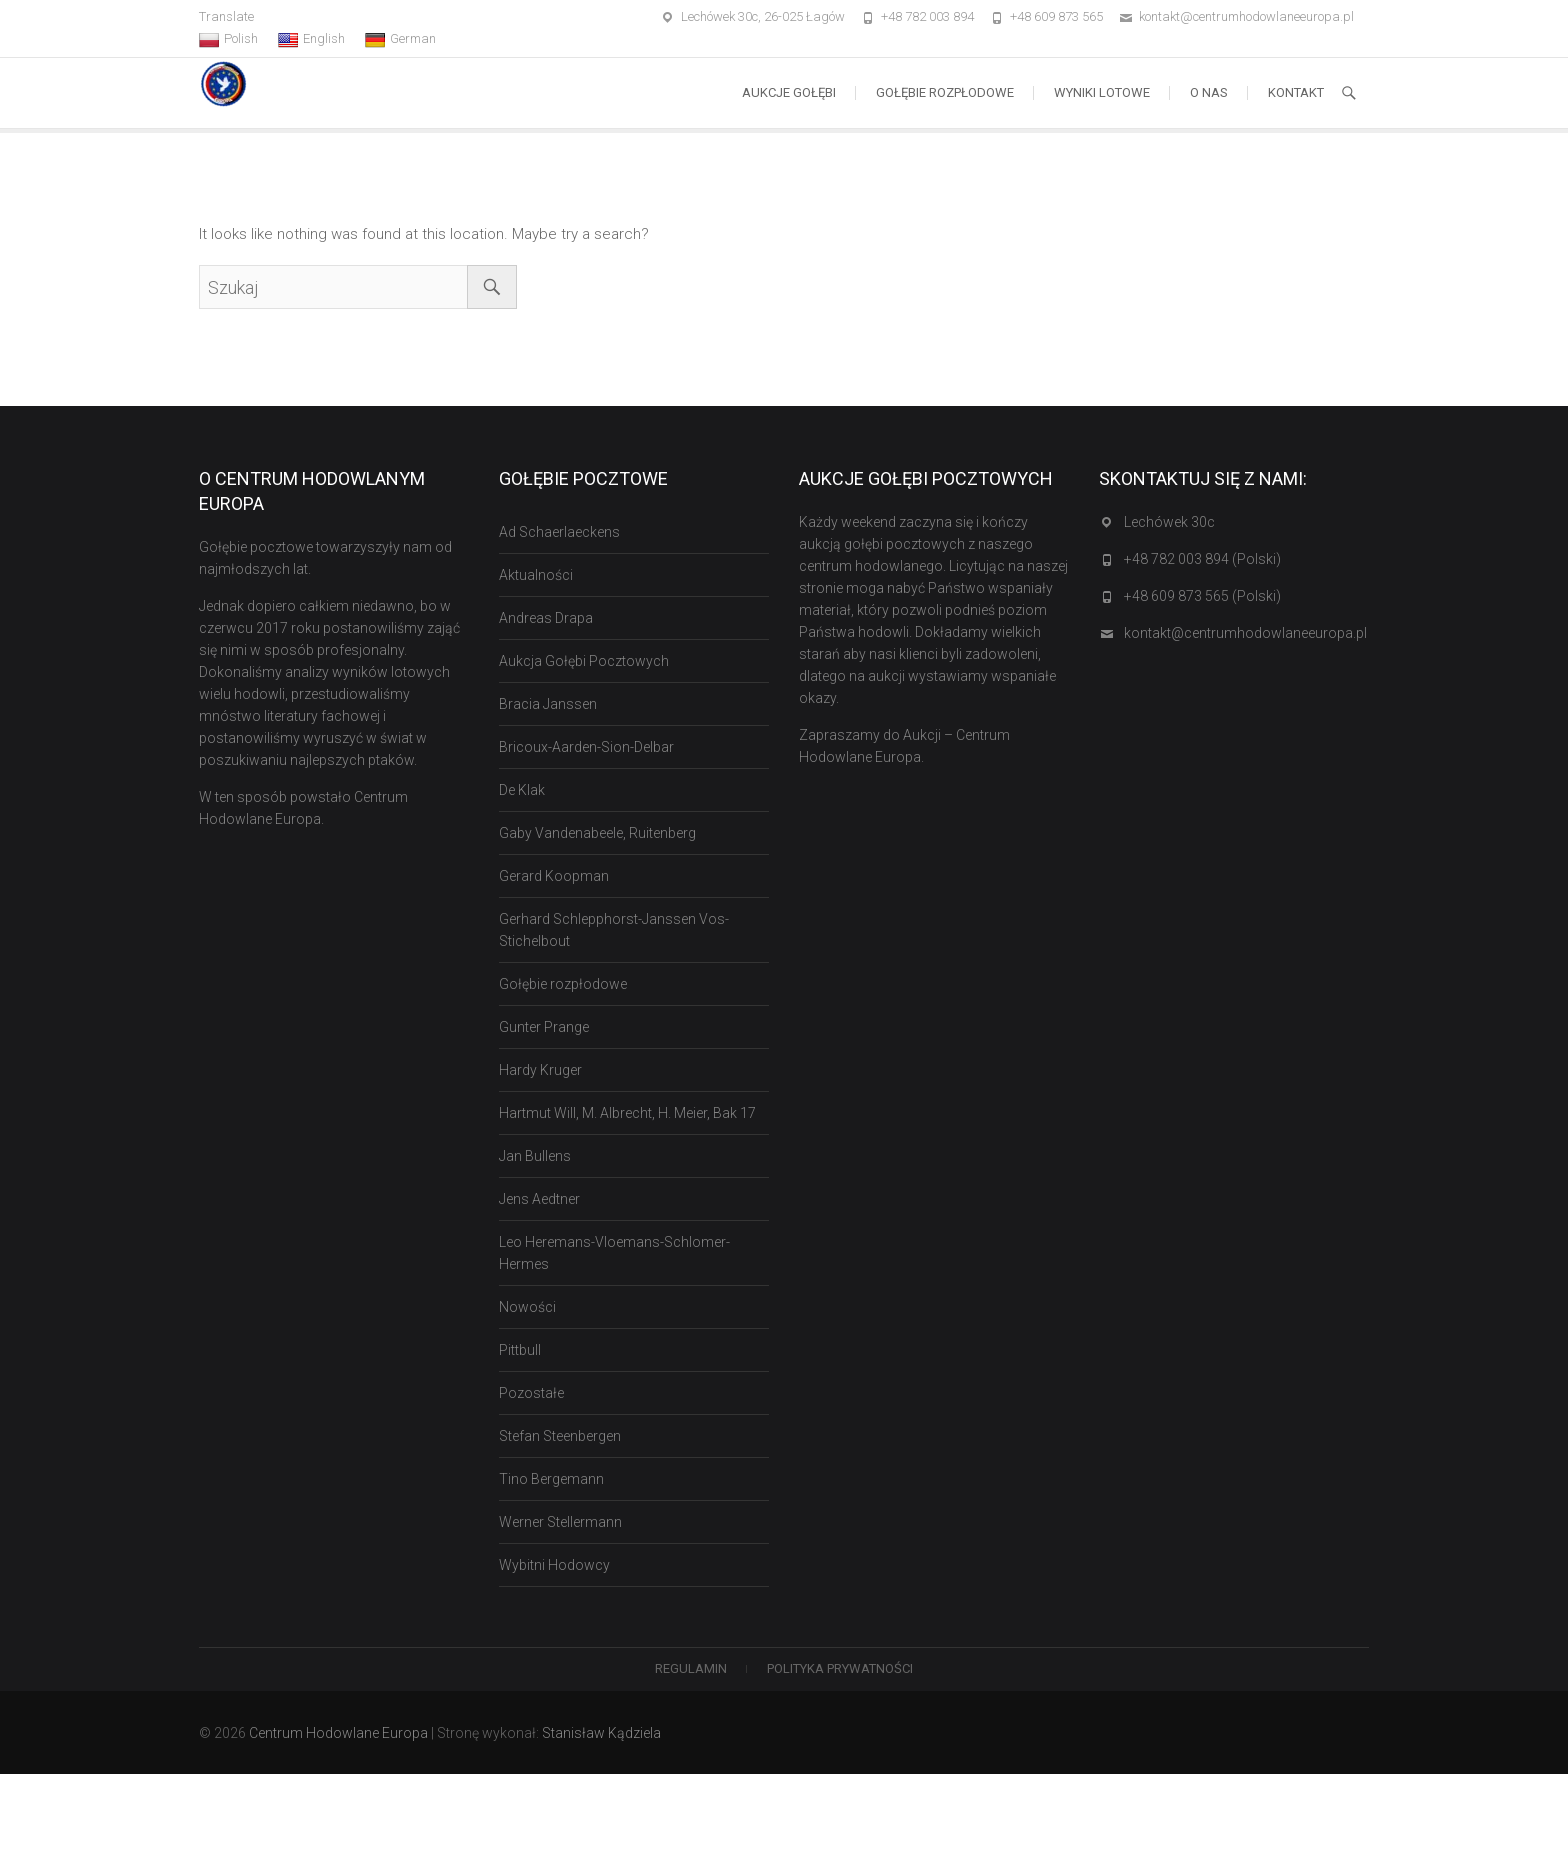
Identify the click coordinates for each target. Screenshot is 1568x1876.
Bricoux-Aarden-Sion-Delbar (586, 747)
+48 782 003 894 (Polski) (1202, 559)
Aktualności (536, 575)
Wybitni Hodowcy (554, 1565)
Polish (228, 39)
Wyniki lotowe (1102, 92)
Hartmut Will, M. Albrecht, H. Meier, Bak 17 (627, 1113)
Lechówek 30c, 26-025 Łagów (763, 16)
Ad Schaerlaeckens (559, 532)
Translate (226, 16)
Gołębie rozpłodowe (945, 92)
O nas (1209, 92)
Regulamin (691, 1668)
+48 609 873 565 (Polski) (1202, 596)
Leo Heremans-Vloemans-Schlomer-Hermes (614, 1253)
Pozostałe (531, 1393)
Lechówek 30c (1169, 522)
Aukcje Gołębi (789, 92)
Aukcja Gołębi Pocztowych (584, 661)
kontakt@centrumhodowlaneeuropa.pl (1246, 16)
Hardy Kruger (540, 1070)
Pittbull (520, 1350)
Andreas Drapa (546, 618)
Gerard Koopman (554, 876)
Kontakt (1296, 92)
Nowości (527, 1307)
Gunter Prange (544, 1027)
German (400, 39)
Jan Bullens (535, 1156)
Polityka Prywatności (840, 1668)
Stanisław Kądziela (601, 1733)
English (311, 39)
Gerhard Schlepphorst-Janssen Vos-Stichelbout (614, 930)
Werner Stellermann (560, 1522)
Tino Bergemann (551, 1479)
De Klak (522, 790)
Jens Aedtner (539, 1199)
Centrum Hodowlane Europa (338, 1733)
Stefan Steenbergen (560, 1436)
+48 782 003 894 (927, 16)
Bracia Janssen (548, 704)
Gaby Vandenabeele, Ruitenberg (597, 833)
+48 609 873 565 (1056, 16)
